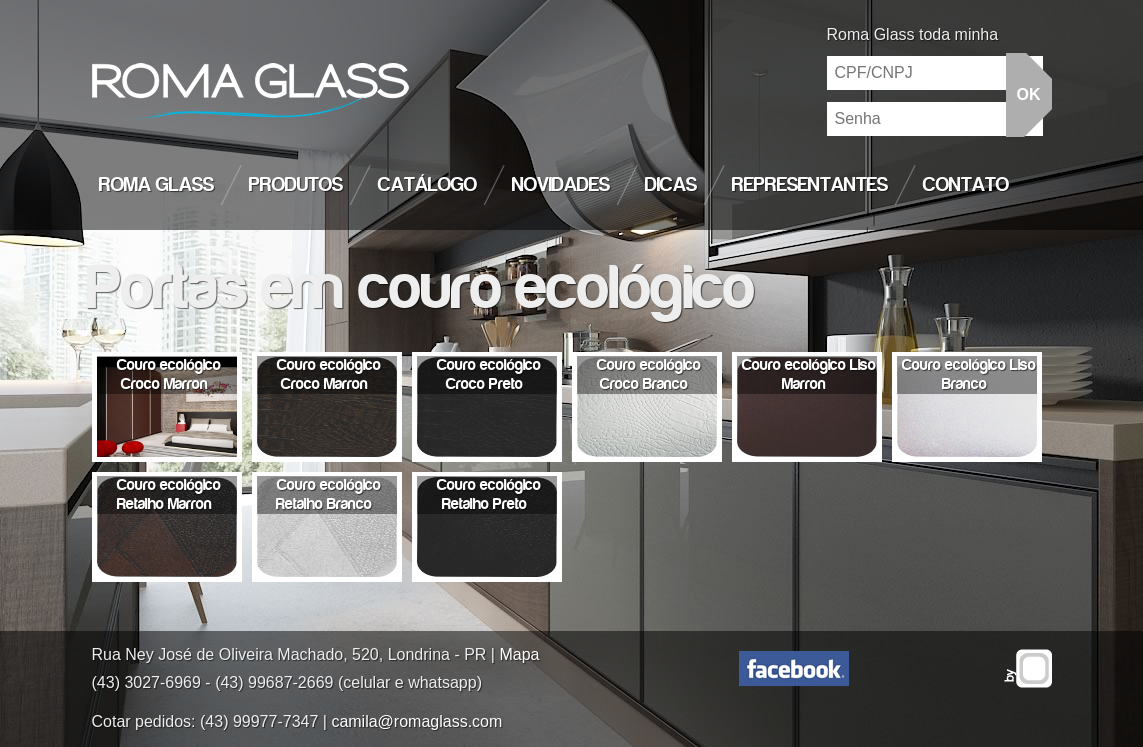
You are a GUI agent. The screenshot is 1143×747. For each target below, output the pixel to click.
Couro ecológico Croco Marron (169, 374)
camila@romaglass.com (416, 721)
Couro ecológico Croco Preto (489, 374)
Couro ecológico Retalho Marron (169, 494)
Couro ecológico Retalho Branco (328, 494)
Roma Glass (156, 185)
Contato (966, 185)
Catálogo (427, 185)
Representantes (810, 185)
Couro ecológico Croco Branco (649, 374)
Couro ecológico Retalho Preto (489, 494)
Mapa (519, 654)
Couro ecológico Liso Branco (969, 374)
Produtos (296, 185)
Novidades (561, 185)
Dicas (671, 185)
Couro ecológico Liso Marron (809, 374)
